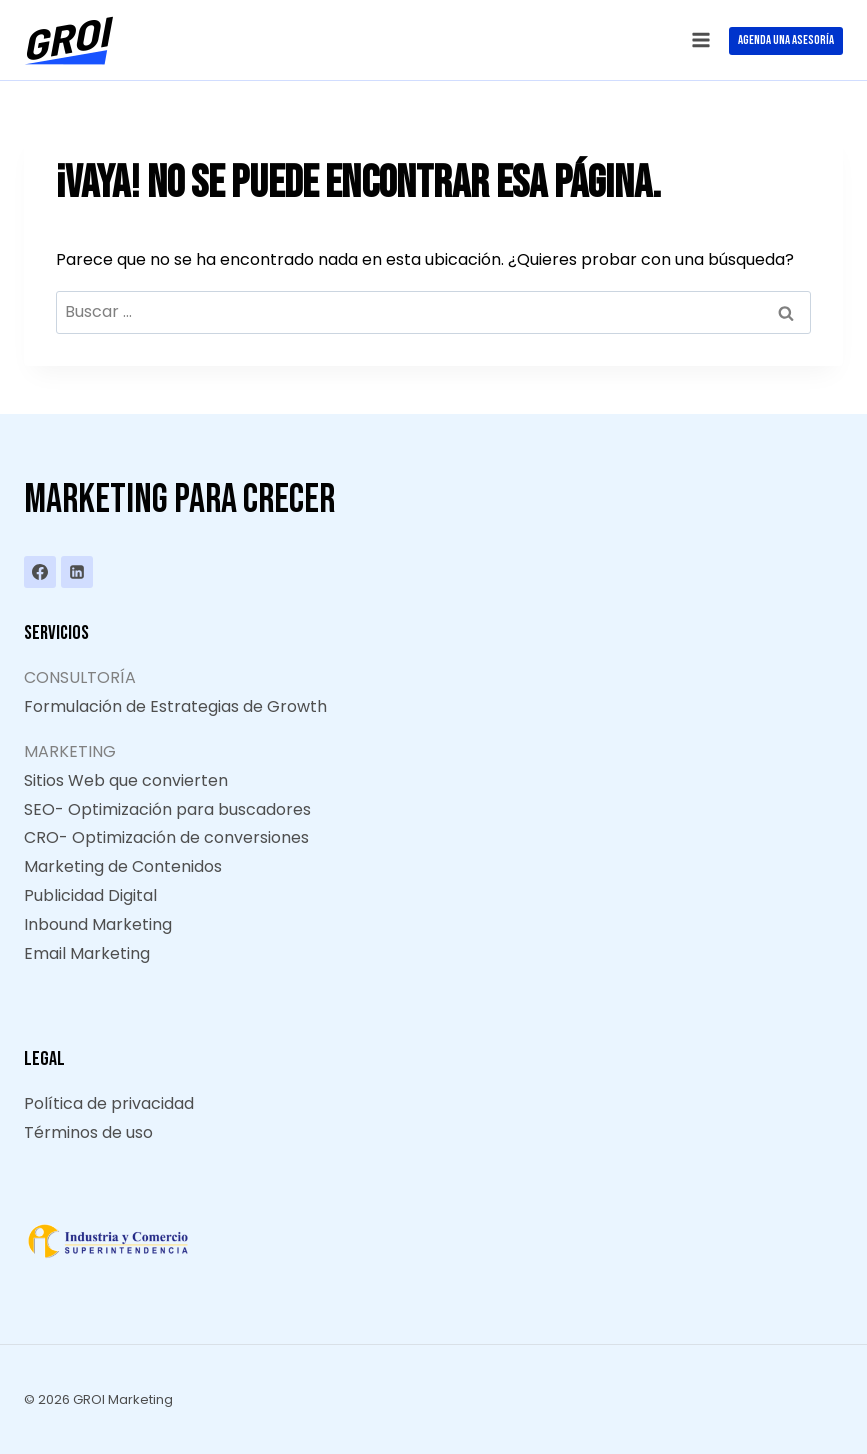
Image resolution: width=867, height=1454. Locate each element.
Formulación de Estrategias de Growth (175, 706)
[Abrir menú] (700, 39)
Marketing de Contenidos (123, 866)
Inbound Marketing (98, 924)
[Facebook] (40, 572)
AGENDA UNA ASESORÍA (786, 40)
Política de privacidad (109, 1103)
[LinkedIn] (77, 572)
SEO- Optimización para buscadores (167, 809)
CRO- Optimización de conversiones (166, 837)
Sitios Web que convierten (126, 780)
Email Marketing (87, 953)
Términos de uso (88, 1132)
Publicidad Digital (90, 895)
